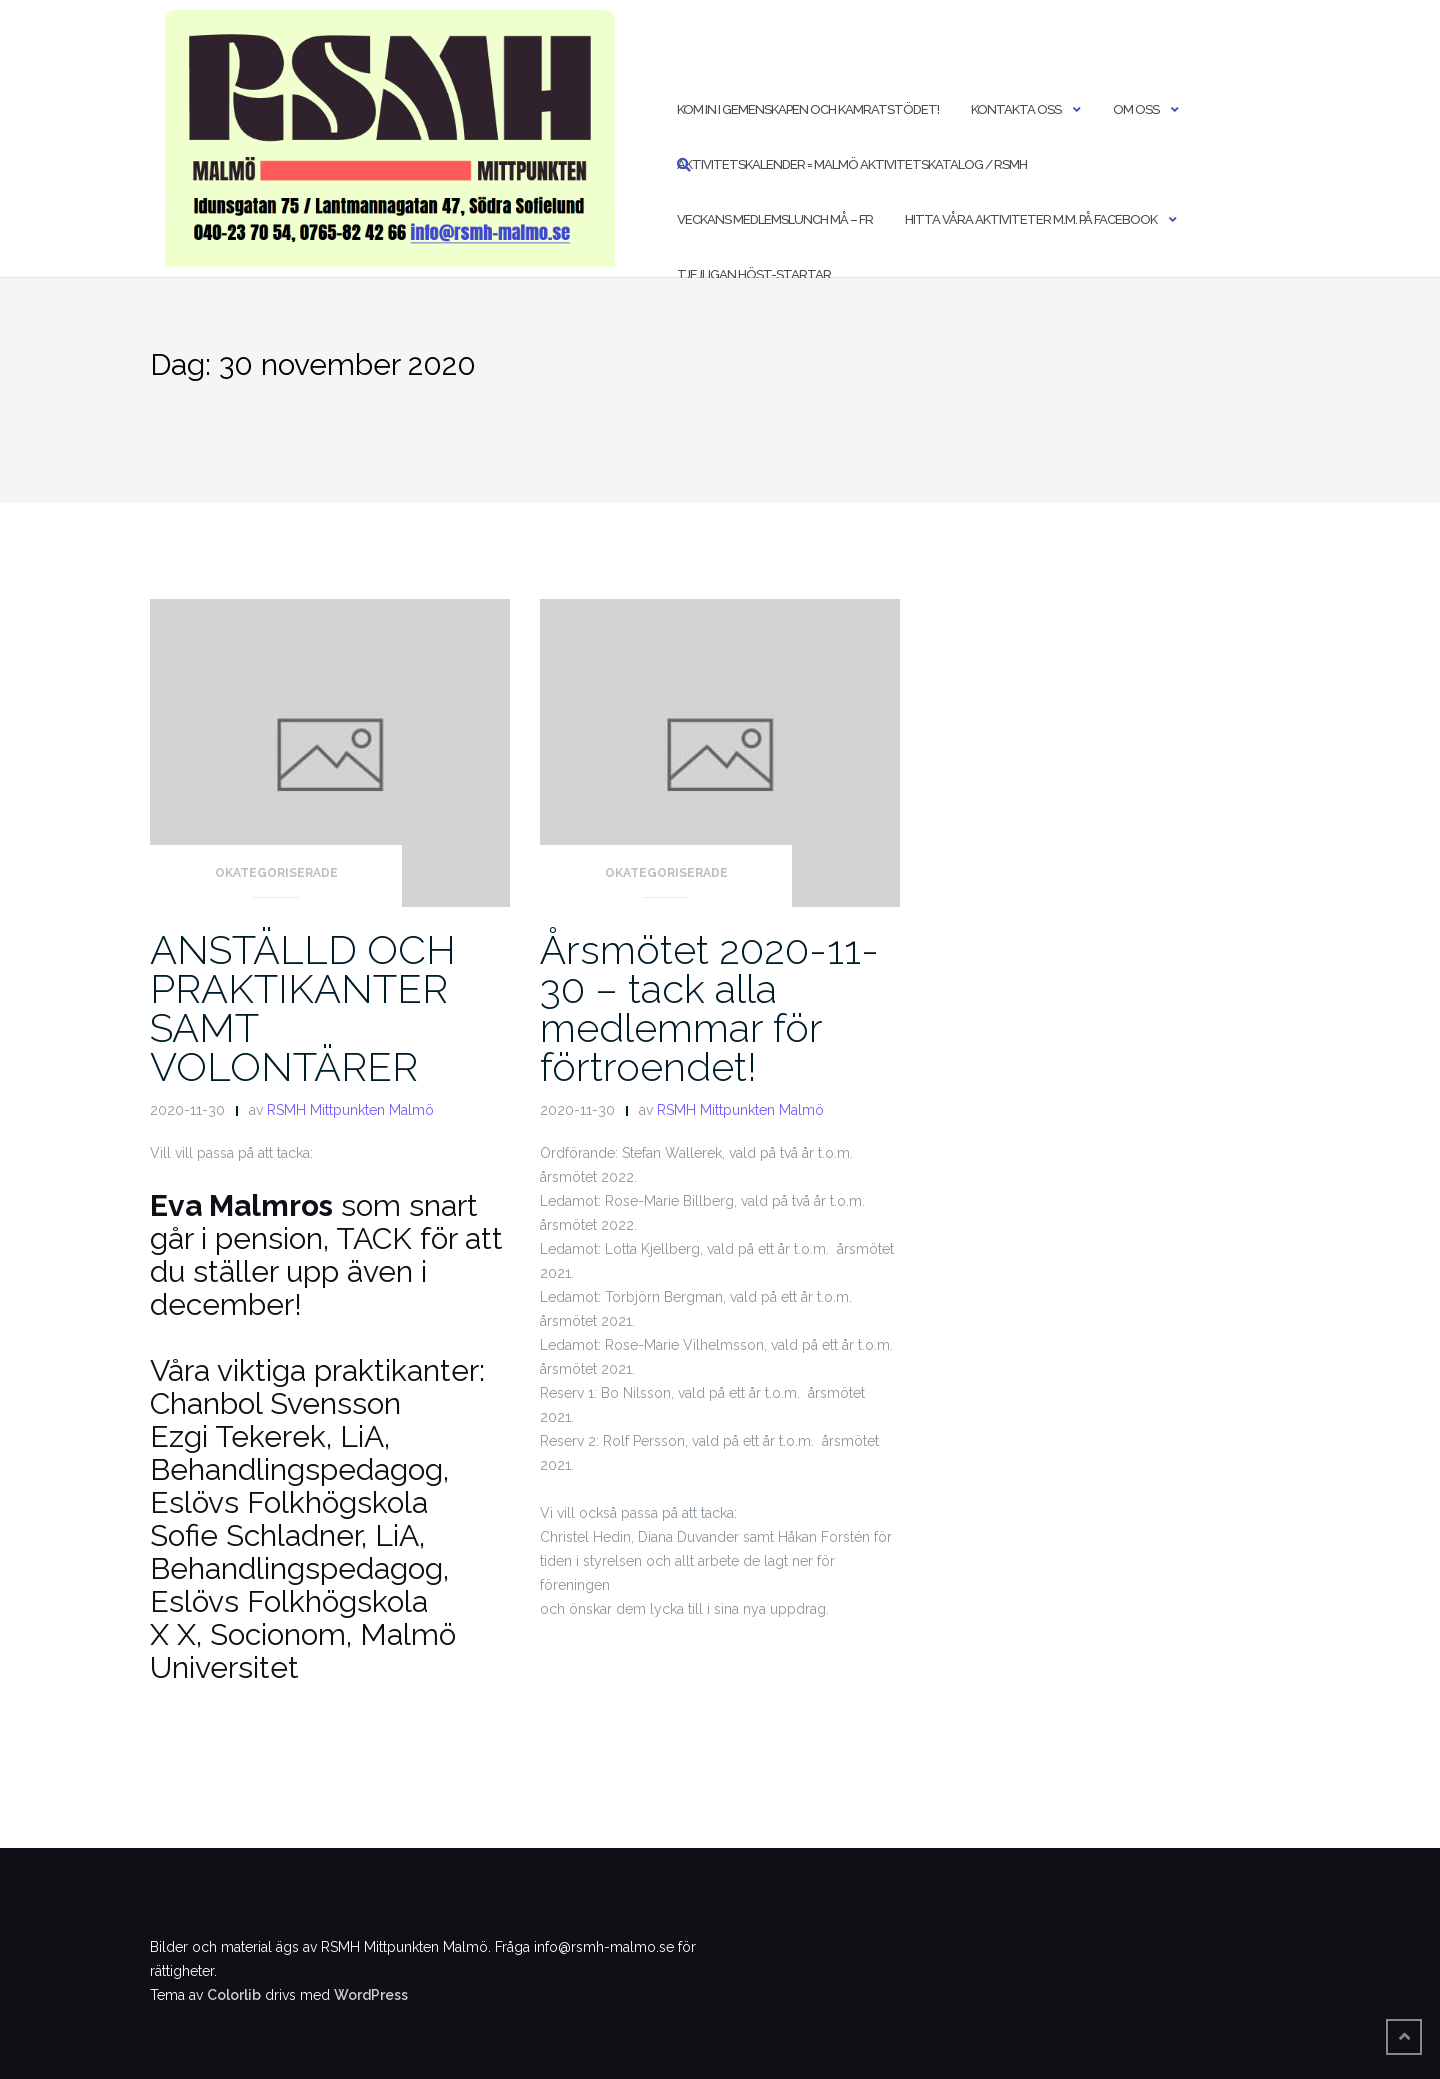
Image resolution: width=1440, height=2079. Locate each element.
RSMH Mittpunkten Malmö (350, 1110)
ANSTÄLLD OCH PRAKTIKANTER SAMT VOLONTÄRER (303, 1008)
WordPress (371, 1995)
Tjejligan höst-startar (754, 274)
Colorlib (234, 1995)
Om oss (1136, 109)
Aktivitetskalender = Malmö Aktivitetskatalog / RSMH (852, 164)
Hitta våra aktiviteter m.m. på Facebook (1031, 219)
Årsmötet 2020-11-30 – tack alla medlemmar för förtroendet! (709, 1008)
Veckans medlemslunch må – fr (775, 219)
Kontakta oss (1016, 109)
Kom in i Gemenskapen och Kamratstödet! (808, 109)
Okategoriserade (276, 873)
